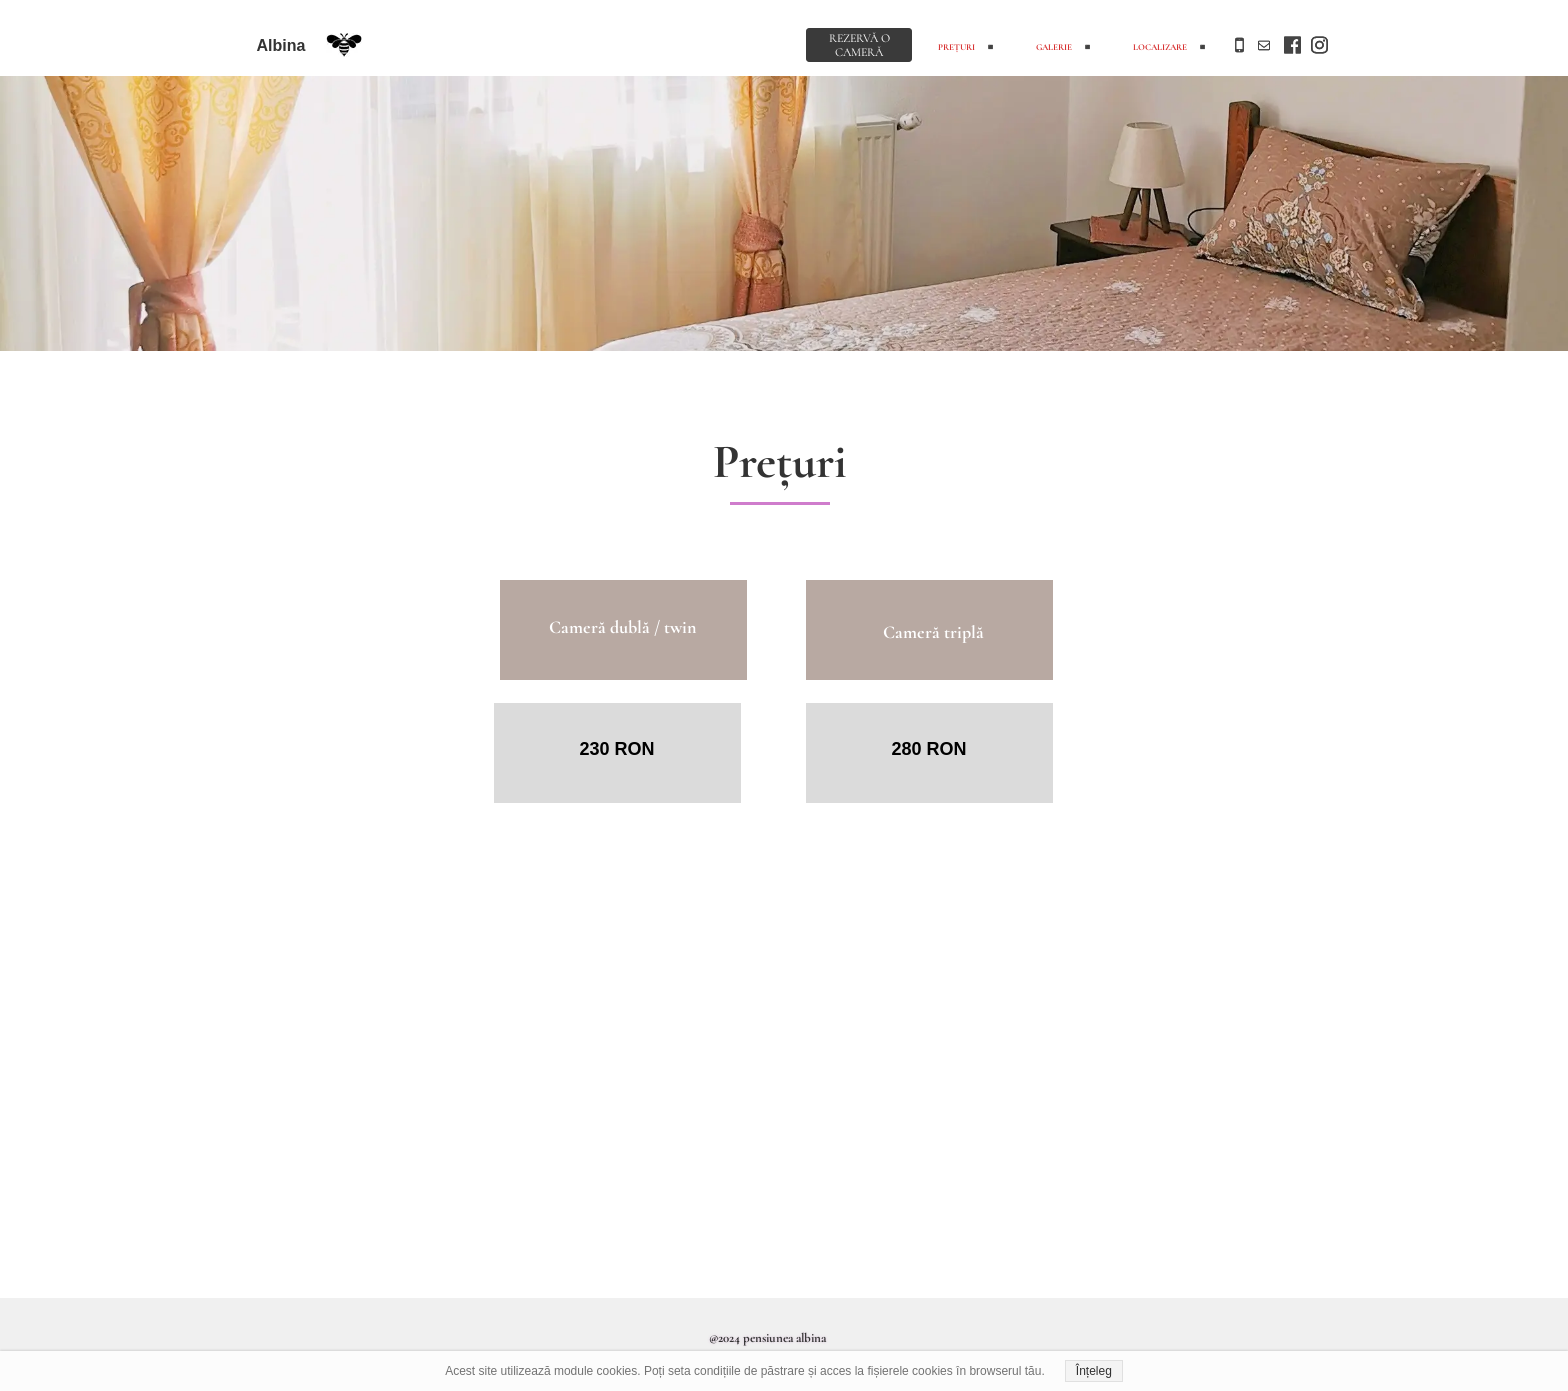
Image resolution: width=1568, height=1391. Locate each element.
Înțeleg (1094, 1371)
